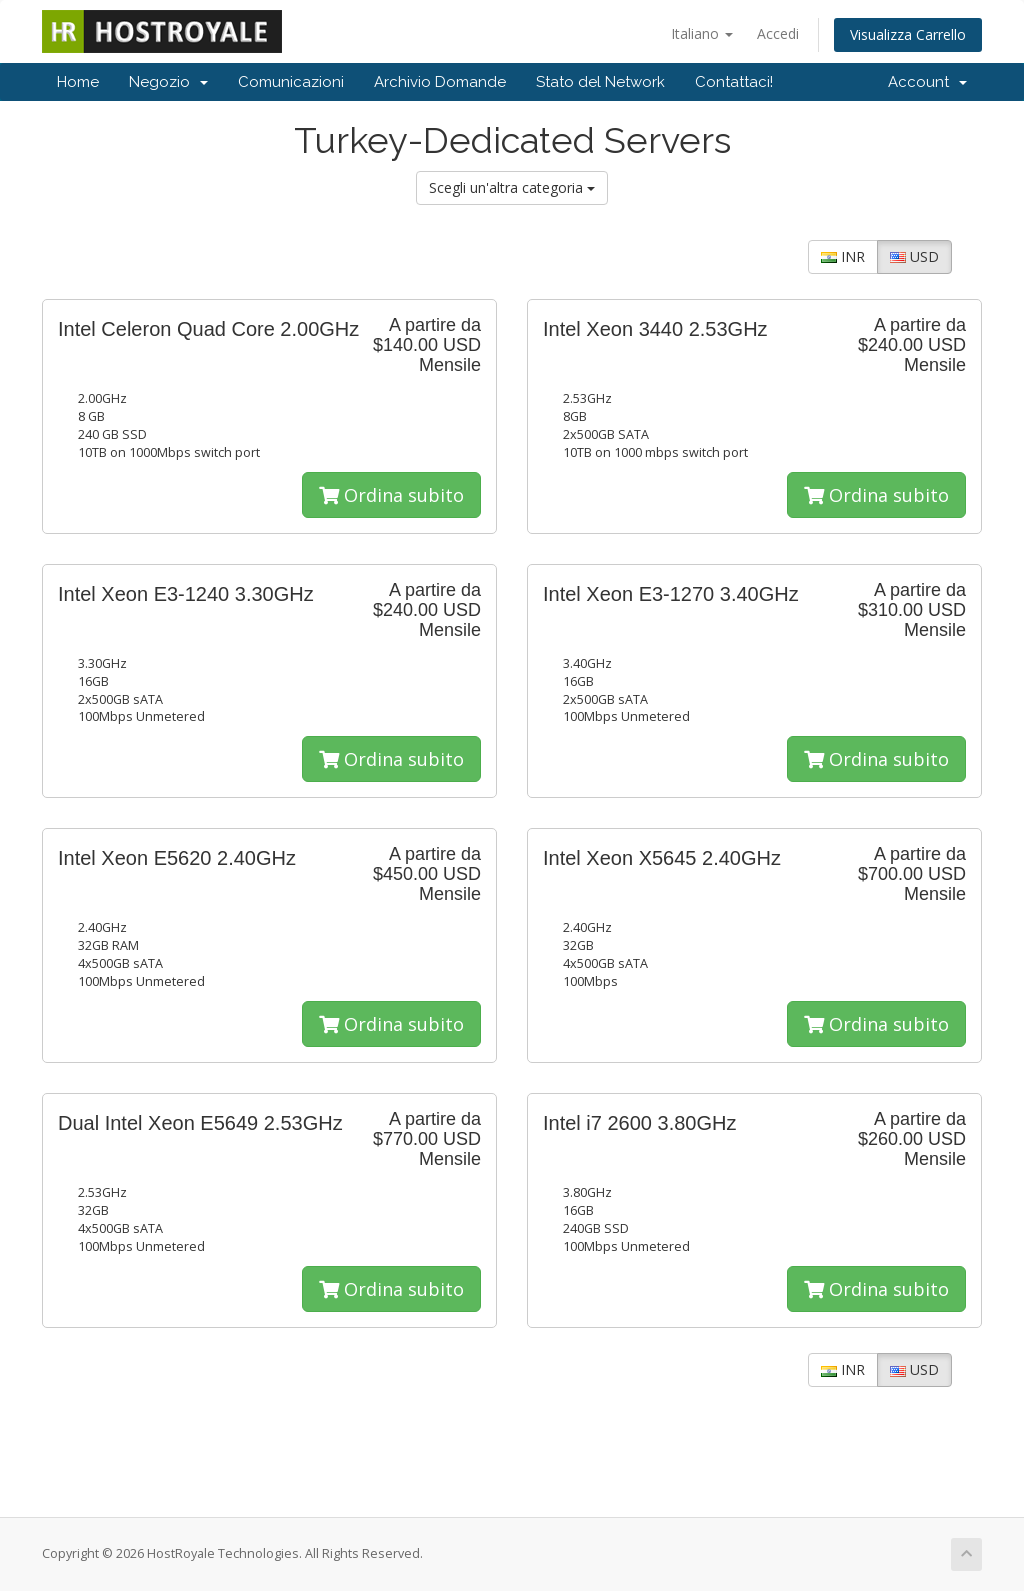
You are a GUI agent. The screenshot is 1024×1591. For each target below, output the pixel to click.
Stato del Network (600, 82)
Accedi (778, 33)
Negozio (168, 82)
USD (914, 256)
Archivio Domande (440, 82)
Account (927, 82)
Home (78, 82)
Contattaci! (734, 82)
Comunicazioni (291, 82)
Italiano (702, 33)
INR (843, 256)
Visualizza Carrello (908, 34)
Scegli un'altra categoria (512, 187)
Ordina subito (391, 495)
